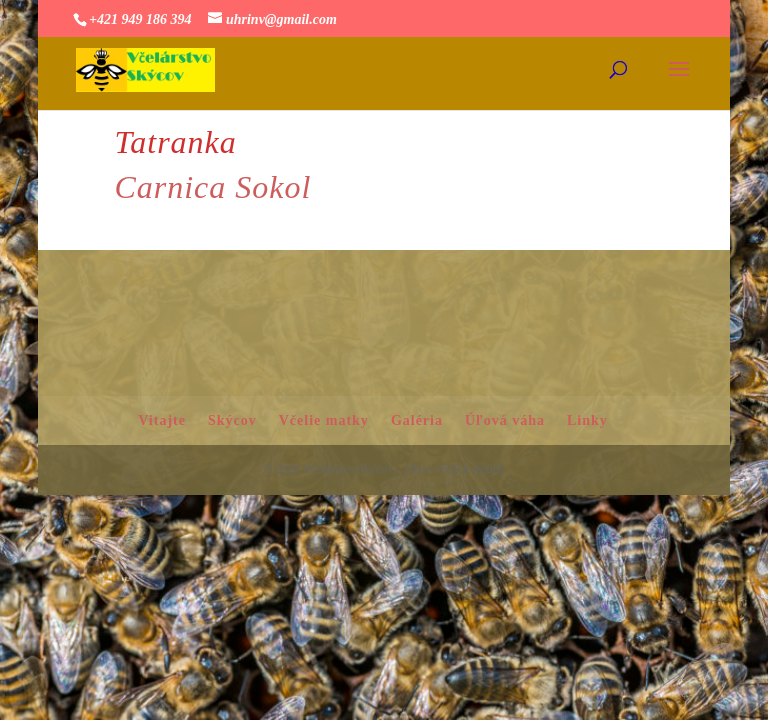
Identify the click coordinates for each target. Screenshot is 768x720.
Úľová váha (505, 420)
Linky (587, 420)
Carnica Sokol (212, 187)
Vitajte (162, 420)
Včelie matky (324, 420)
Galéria (417, 420)
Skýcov (232, 420)
